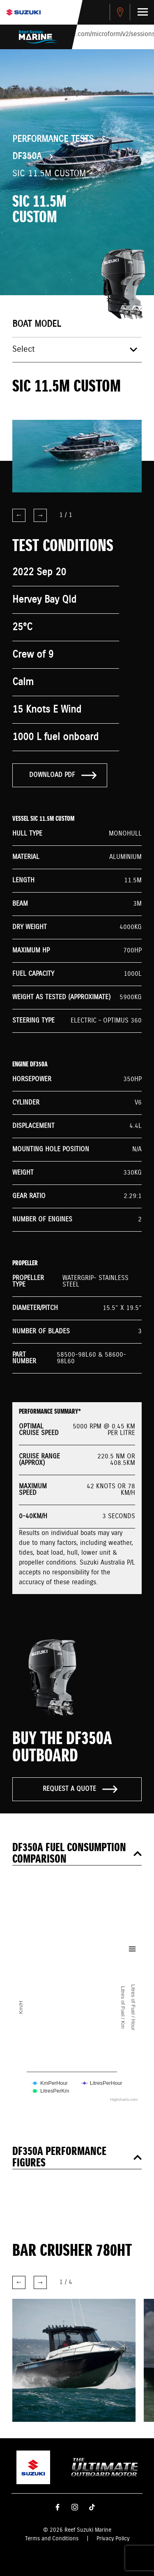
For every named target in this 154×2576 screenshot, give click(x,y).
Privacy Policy (113, 2538)
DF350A (26, 156)
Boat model (36, 324)
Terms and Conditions (51, 2538)
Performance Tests (53, 139)
